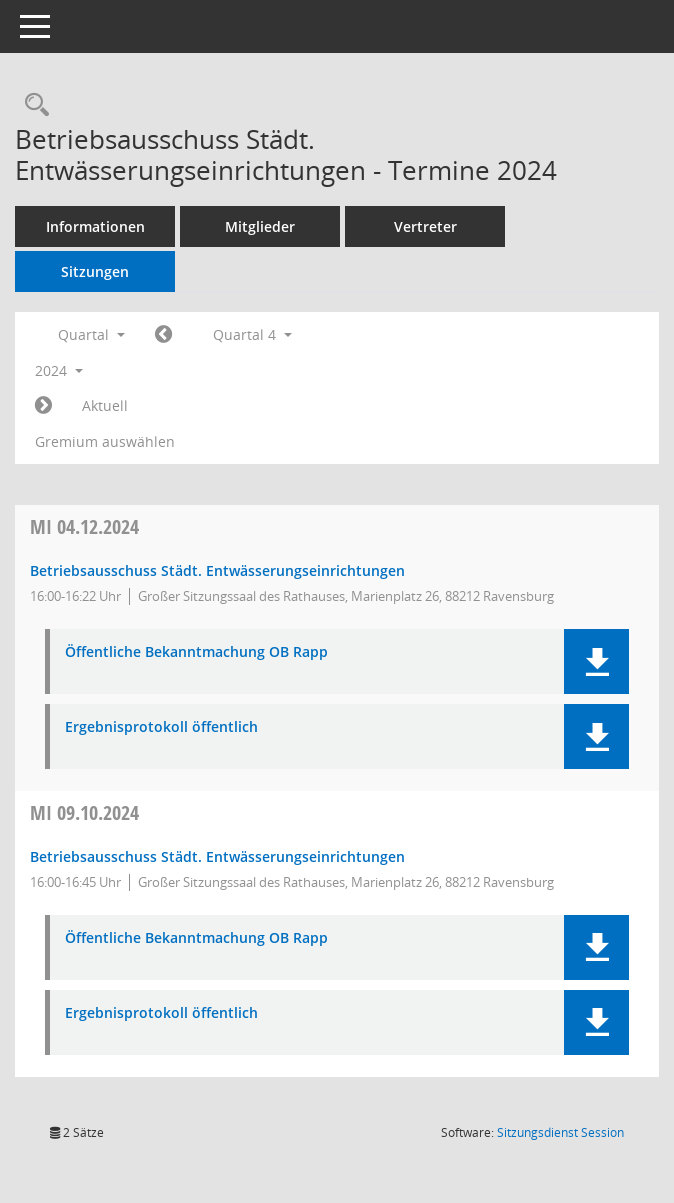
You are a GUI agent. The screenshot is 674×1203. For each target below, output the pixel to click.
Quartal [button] (91, 334)
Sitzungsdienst (560, 1132)
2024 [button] (59, 370)
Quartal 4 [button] (252, 334)
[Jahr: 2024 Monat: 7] (163, 335)
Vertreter (425, 226)
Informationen (95, 226)
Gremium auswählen (105, 441)
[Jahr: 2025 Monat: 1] (43, 406)
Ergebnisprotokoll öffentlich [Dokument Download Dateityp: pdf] (161, 727)
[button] (596, 661)
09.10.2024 (84, 812)
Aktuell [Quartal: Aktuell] (105, 405)
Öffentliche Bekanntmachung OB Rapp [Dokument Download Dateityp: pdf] (196, 652)
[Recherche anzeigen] (32, 105)
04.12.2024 (84, 526)
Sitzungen (95, 271)
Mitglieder (260, 226)
